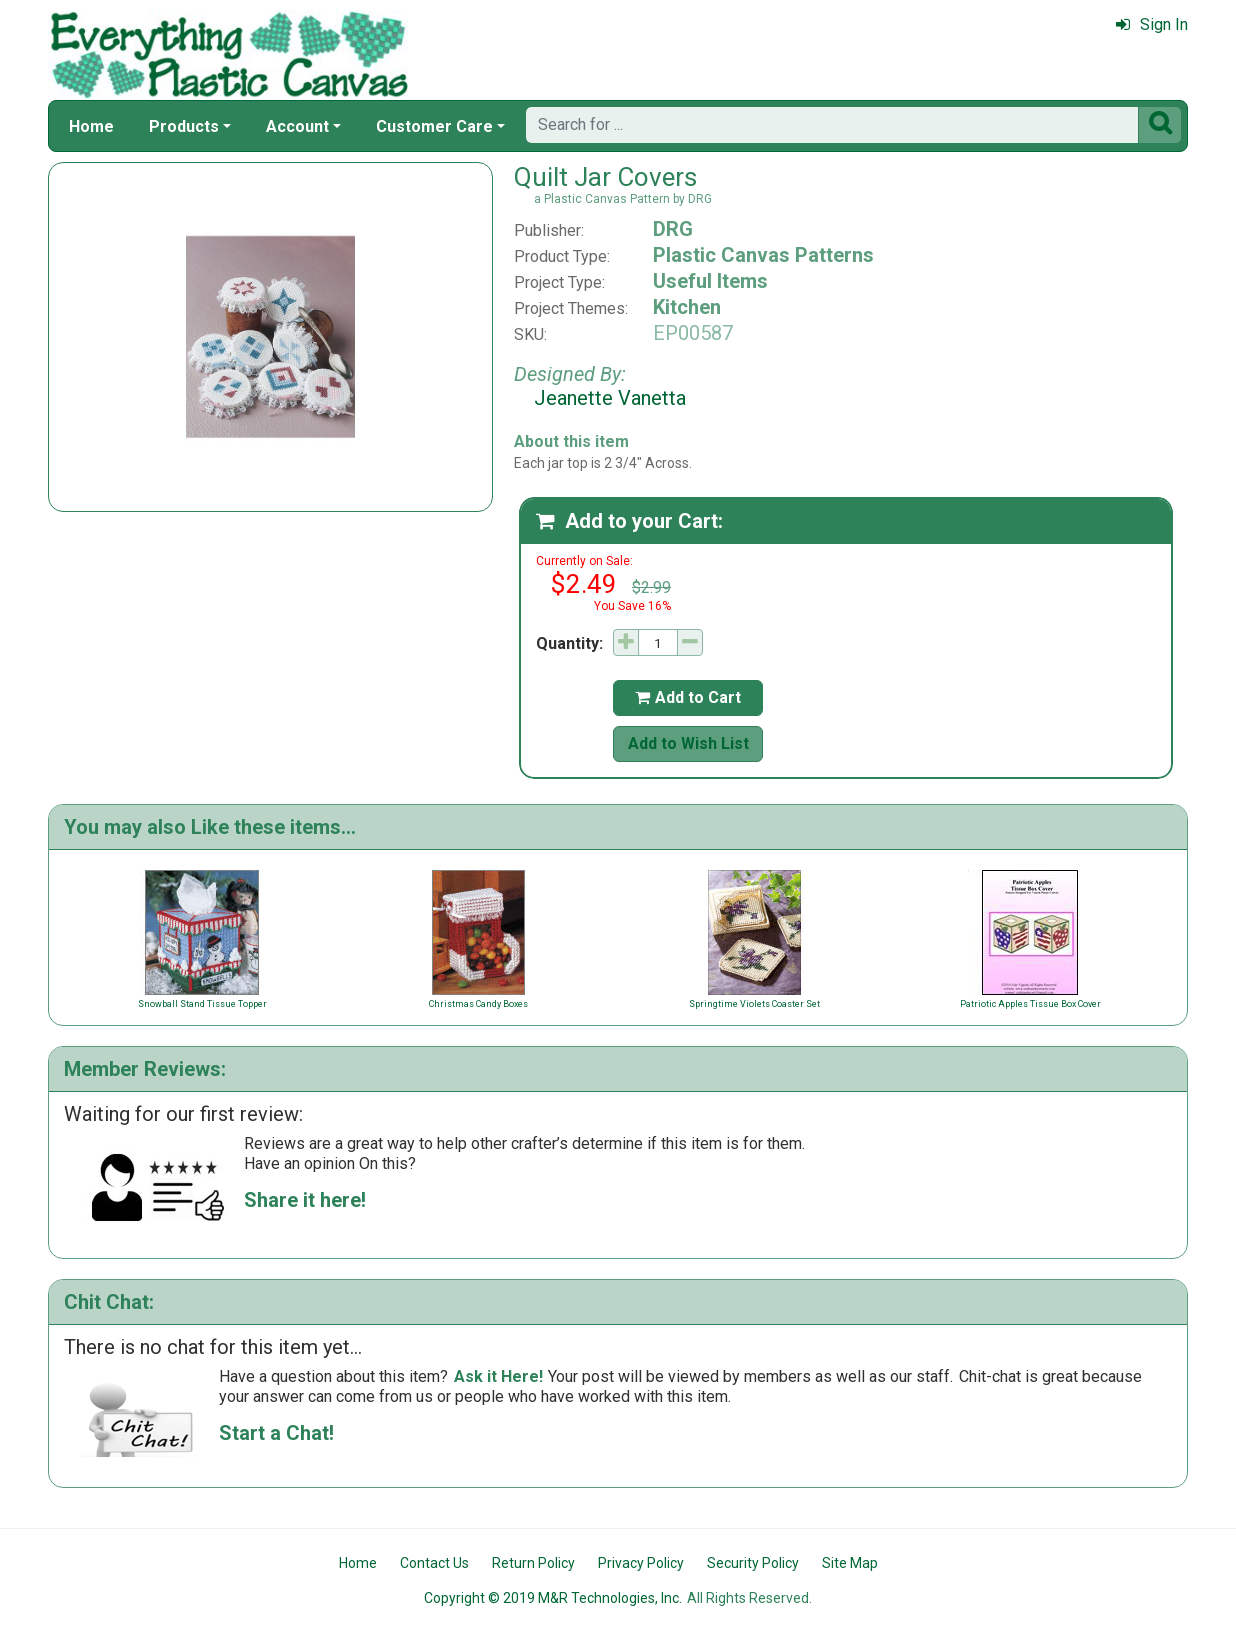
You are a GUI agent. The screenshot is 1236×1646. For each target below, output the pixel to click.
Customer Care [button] (434, 126)
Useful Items (710, 281)
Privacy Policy (641, 1563)
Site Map (850, 1563)
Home (91, 126)
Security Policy (753, 1563)
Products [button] (184, 126)
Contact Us (434, 1563)
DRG (673, 229)
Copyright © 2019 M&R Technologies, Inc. (553, 1598)
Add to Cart (688, 697)
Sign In (1152, 24)
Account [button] (297, 126)
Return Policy (533, 1563)
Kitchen (687, 307)
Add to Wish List (688, 743)
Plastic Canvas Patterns (763, 255)
